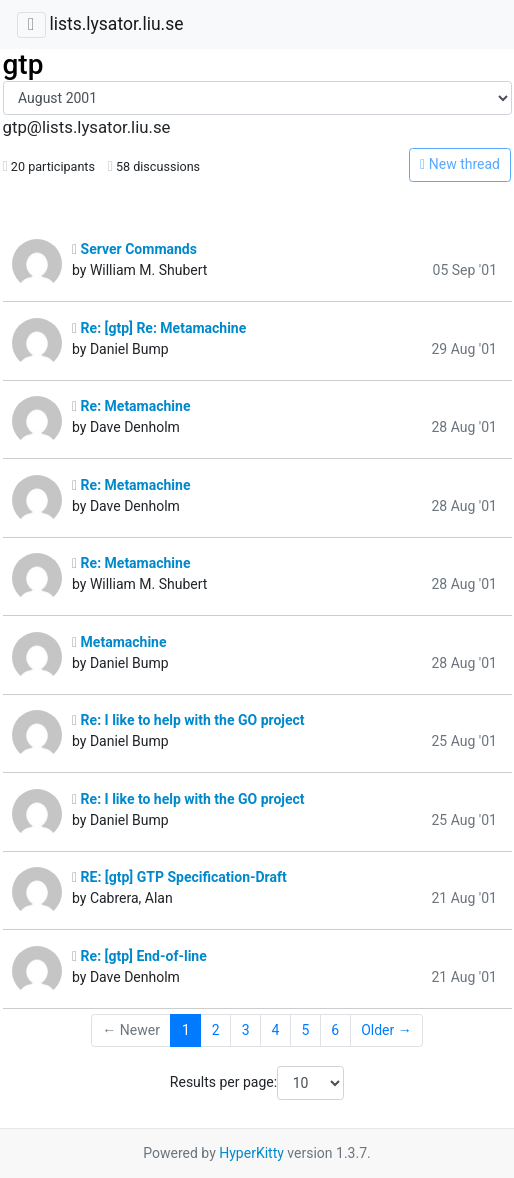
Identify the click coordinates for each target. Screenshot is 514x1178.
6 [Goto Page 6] (335, 1030)
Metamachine (119, 642)
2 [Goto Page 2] (216, 1030)
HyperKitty (251, 1153)
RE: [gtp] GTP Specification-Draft (179, 877)
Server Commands (134, 249)
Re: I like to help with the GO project (188, 720)
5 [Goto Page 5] (305, 1030)
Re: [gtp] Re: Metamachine (159, 328)
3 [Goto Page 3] (246, 1030)
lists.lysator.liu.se (116, 24)
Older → (386, 1030)
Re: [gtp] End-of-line (139, 956)
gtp (23, 64)
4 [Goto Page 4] (276, 1030)
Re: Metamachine (131, 406)
